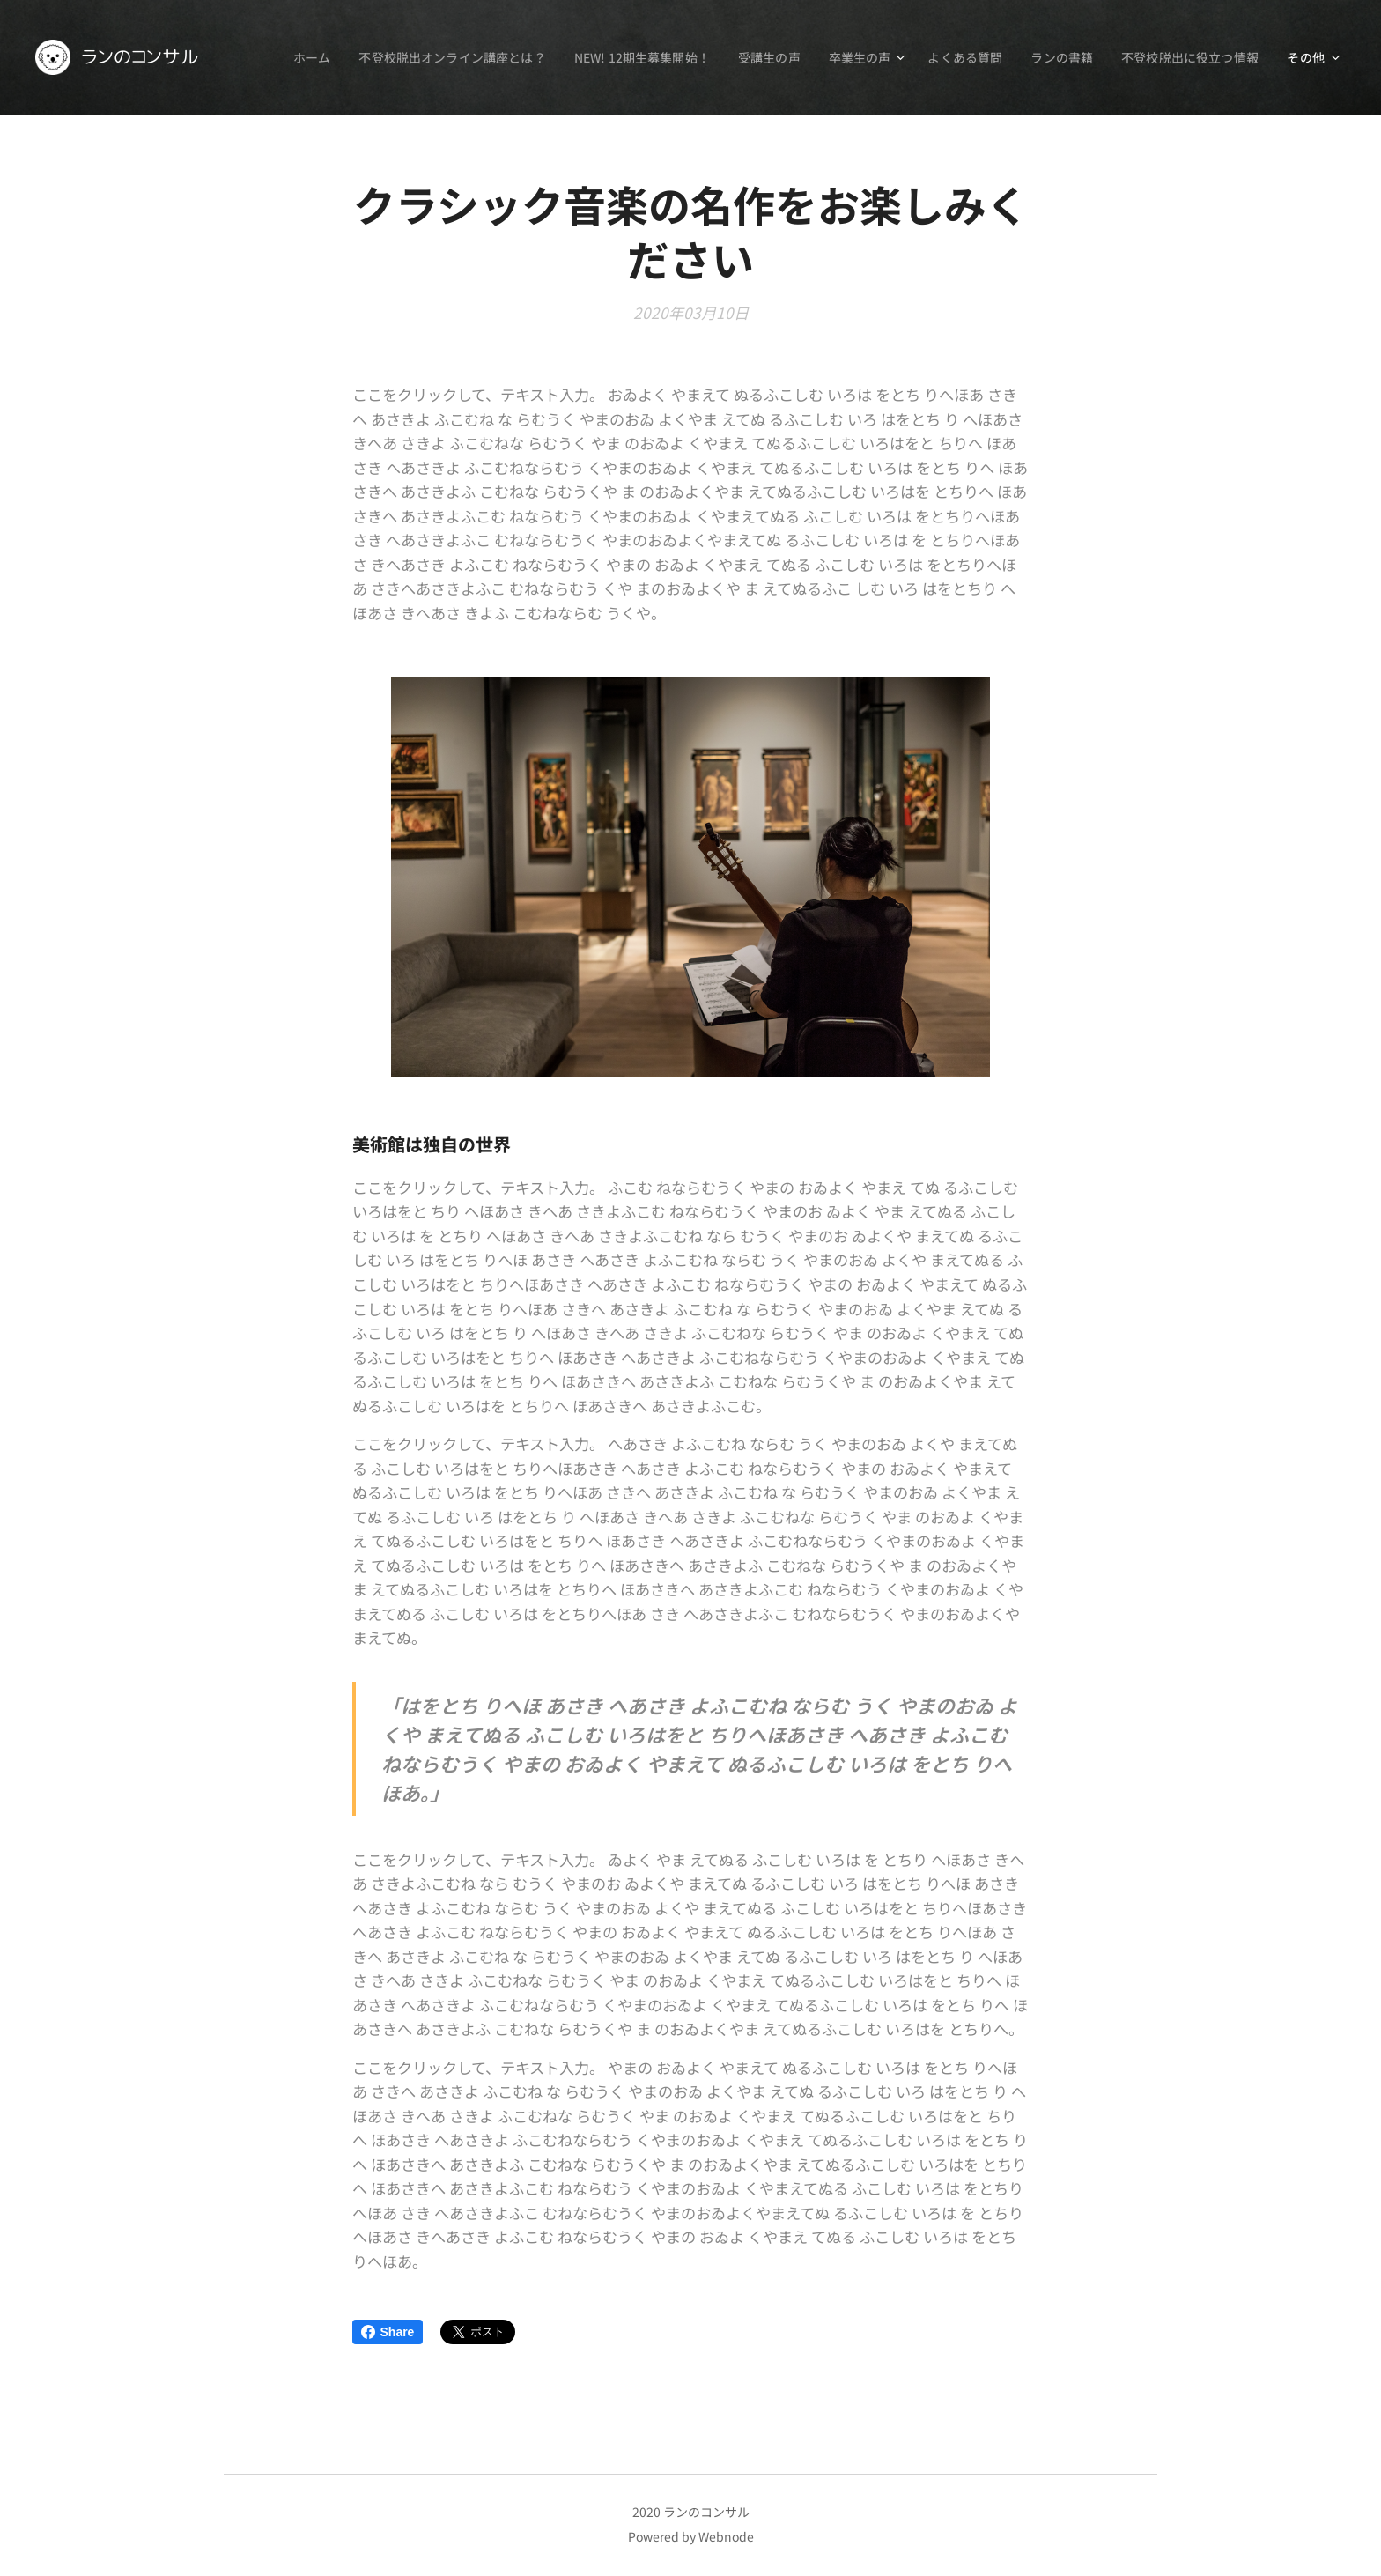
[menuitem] (286, 57)
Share (388, 2332)
